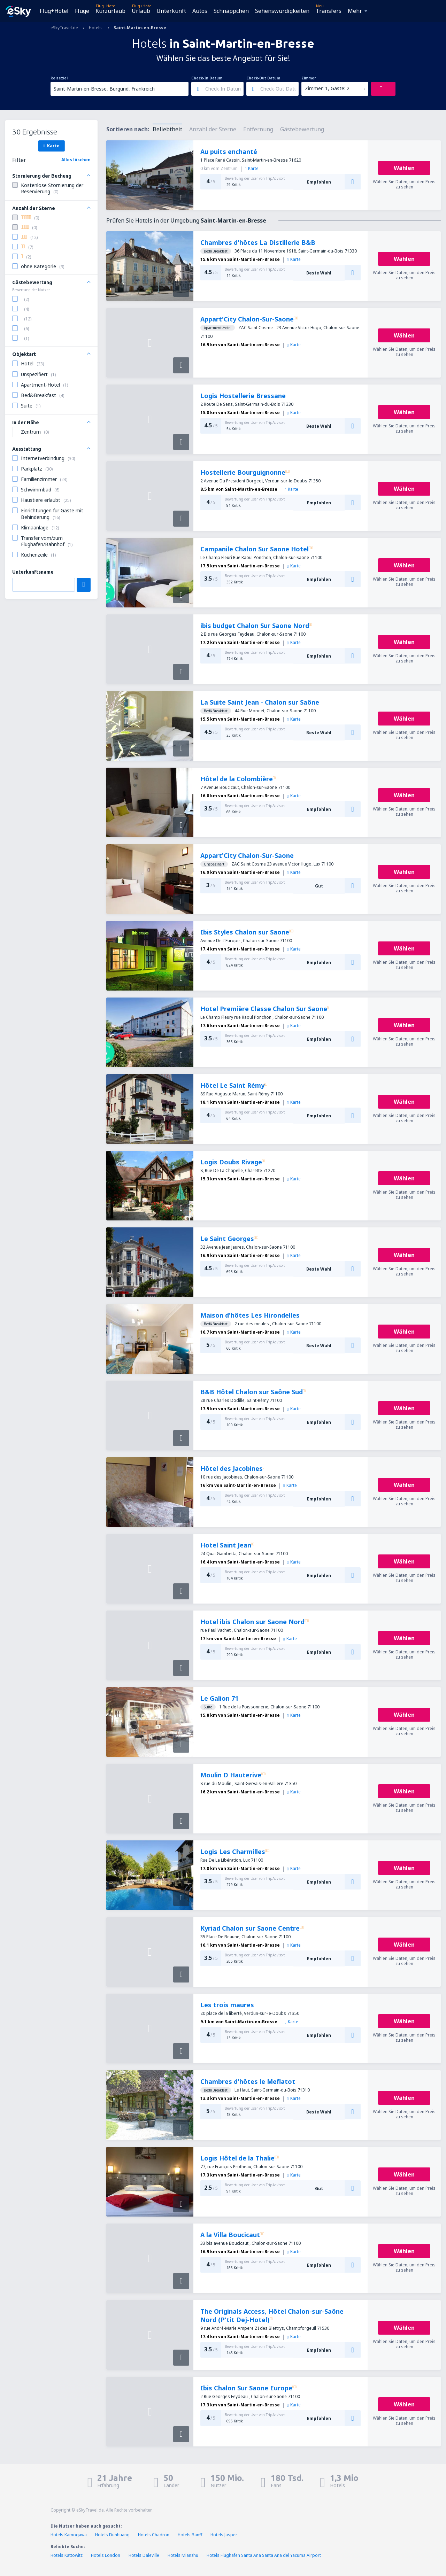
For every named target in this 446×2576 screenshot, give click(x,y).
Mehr (355, 11)
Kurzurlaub (110, 11)
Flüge (82, 11)
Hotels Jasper (223, 2535)
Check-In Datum (206, 78)
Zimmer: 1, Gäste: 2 (327, 88)
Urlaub (141, 11)
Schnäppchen (231, 11)
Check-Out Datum (263, 78)
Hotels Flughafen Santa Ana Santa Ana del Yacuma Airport (264, 2555)
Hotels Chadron (153, 2535)
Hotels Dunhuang (112, 2535)
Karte (51, 145)
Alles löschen (76, 160)
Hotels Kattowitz (67, 2555)
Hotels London (105, 2555)
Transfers (328, 11)
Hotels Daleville (144, 2555)
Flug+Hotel (54, 11)
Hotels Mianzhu (183, 2555)
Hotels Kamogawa (69, 2535)
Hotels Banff (190, 2535)
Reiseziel (59, 78)
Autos (199, 11)
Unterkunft (171, 11)
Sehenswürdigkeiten (282, 11)
